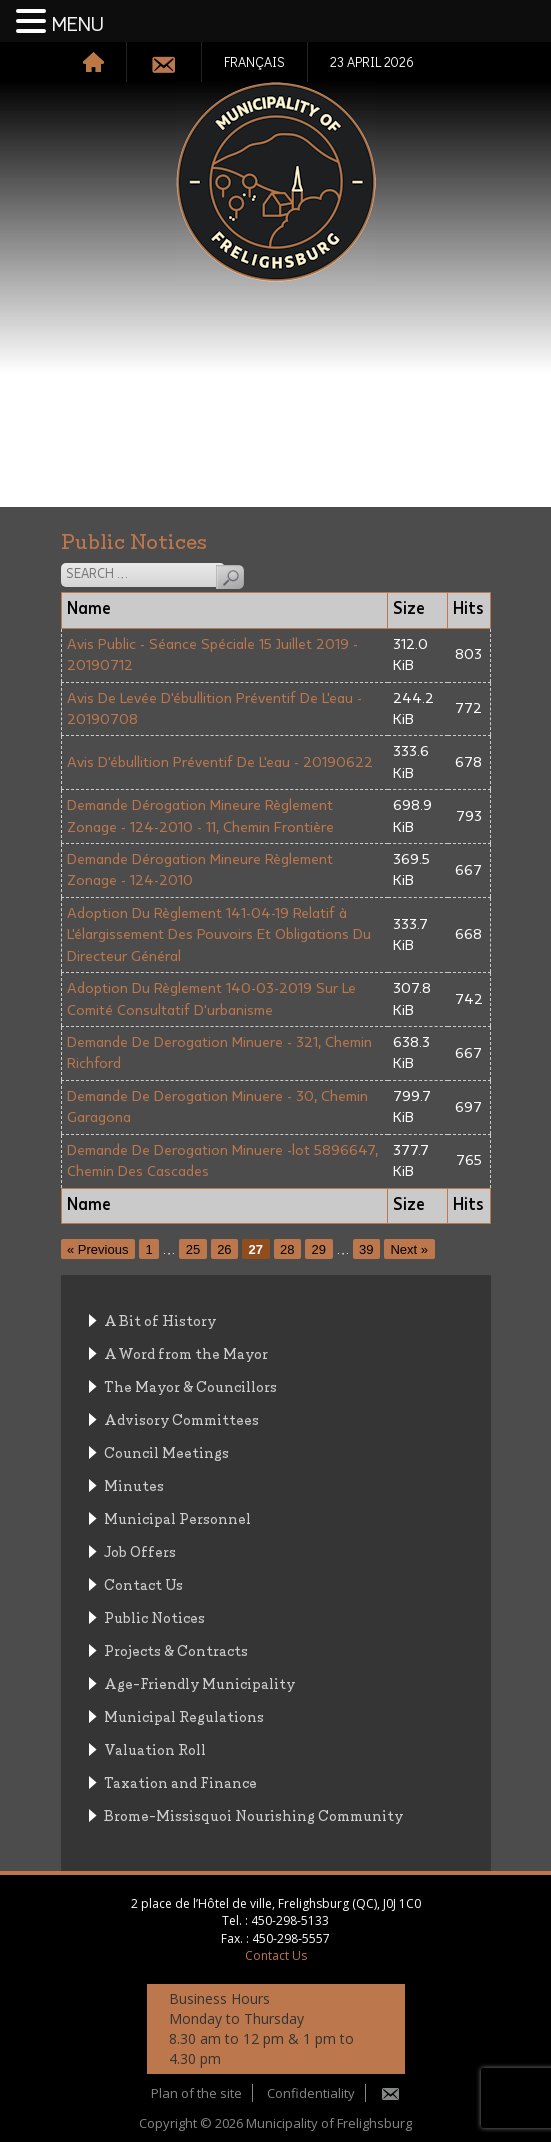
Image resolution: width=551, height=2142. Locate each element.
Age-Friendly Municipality (199, 1682)
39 (366, 1249)
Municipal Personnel (177, 1517)
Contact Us (143, 1583)
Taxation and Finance (180, 1781)
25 (193, 1249)
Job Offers (140, 1550)
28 (287, 1249)
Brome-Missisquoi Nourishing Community (253, 1814)
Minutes (134, 1484)
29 (319, 1249)
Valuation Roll (155, 1748)
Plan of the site (196, 2093)
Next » (409, 1249)
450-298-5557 (291, 1938)
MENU (78, 25)
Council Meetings (166, 1451)
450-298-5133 (290, 1920)
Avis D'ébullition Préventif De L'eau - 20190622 (220, 762)
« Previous (97, 1249)
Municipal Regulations (184, 1715)
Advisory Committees (181, 1418)
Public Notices (154, 1616)
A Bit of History (160, 1319)
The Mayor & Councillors (190, 1385)
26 (224, 1249)
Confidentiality (311, 2093)
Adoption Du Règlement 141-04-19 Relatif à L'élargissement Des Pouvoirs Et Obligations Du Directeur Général (219, 935)
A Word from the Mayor (186, 1352)
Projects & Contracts (176, 1649)
